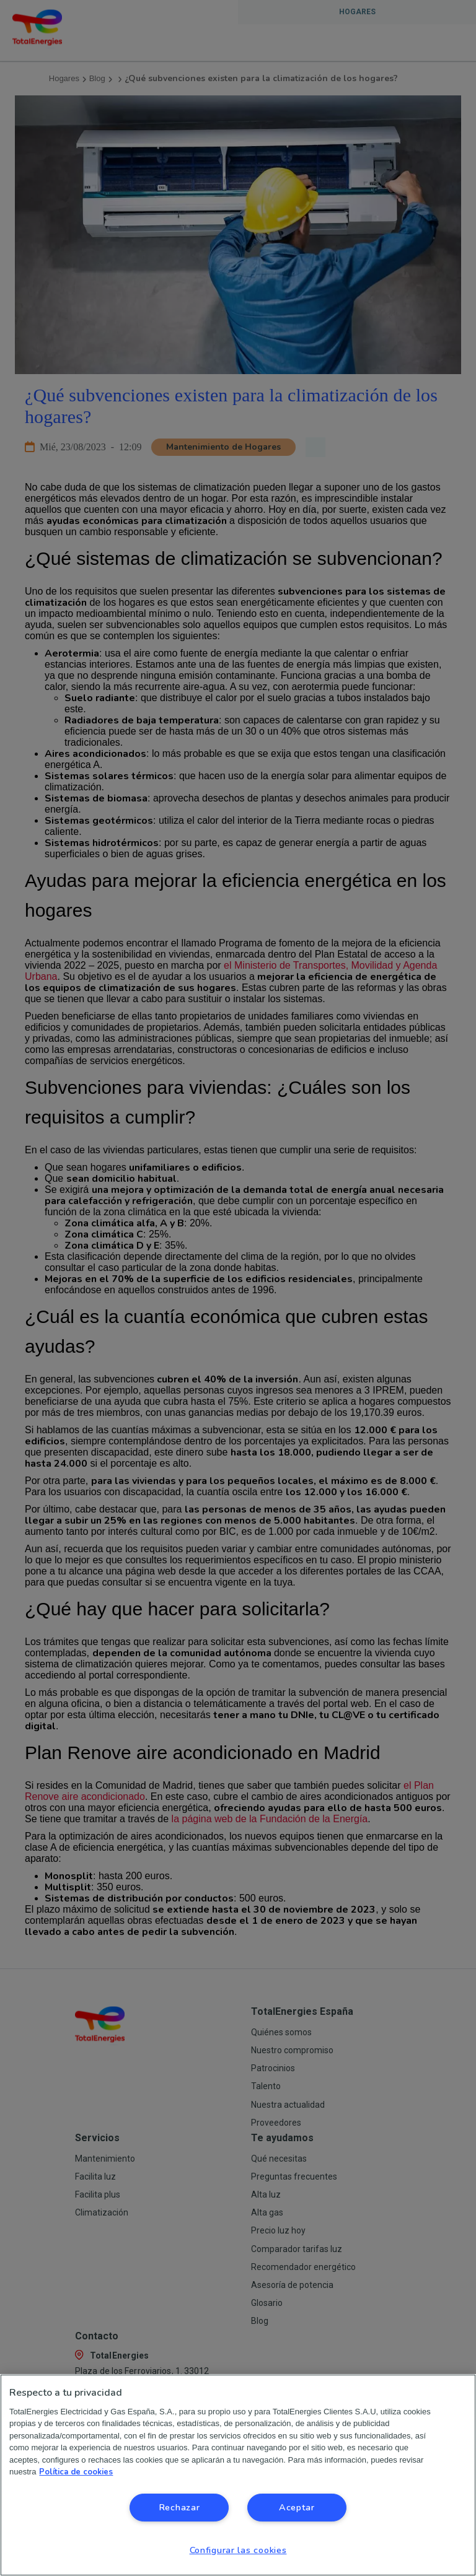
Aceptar (297, 2507)
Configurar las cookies (238, 2550)
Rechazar (179, 2507)
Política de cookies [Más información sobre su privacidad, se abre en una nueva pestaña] (76, 2472)
